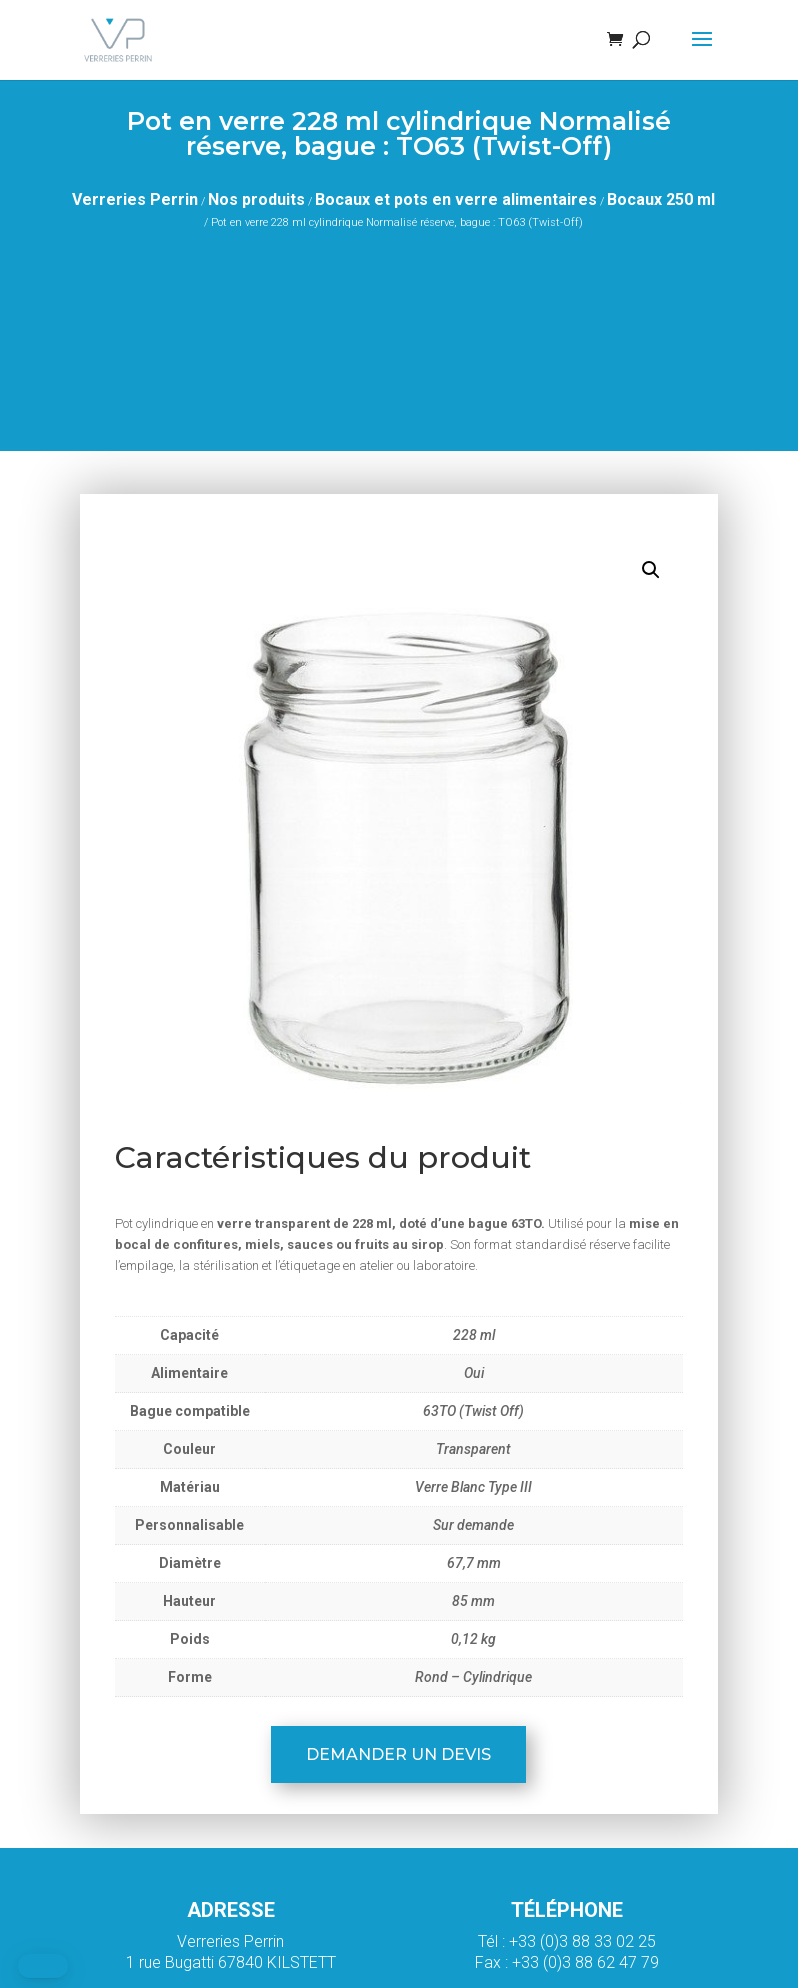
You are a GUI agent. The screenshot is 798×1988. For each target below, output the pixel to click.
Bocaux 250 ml (661, 199)
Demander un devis (398, 1754)
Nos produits (256, 199)
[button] (651, 570)
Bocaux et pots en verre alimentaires (456, 199)
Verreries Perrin (135, 199)
